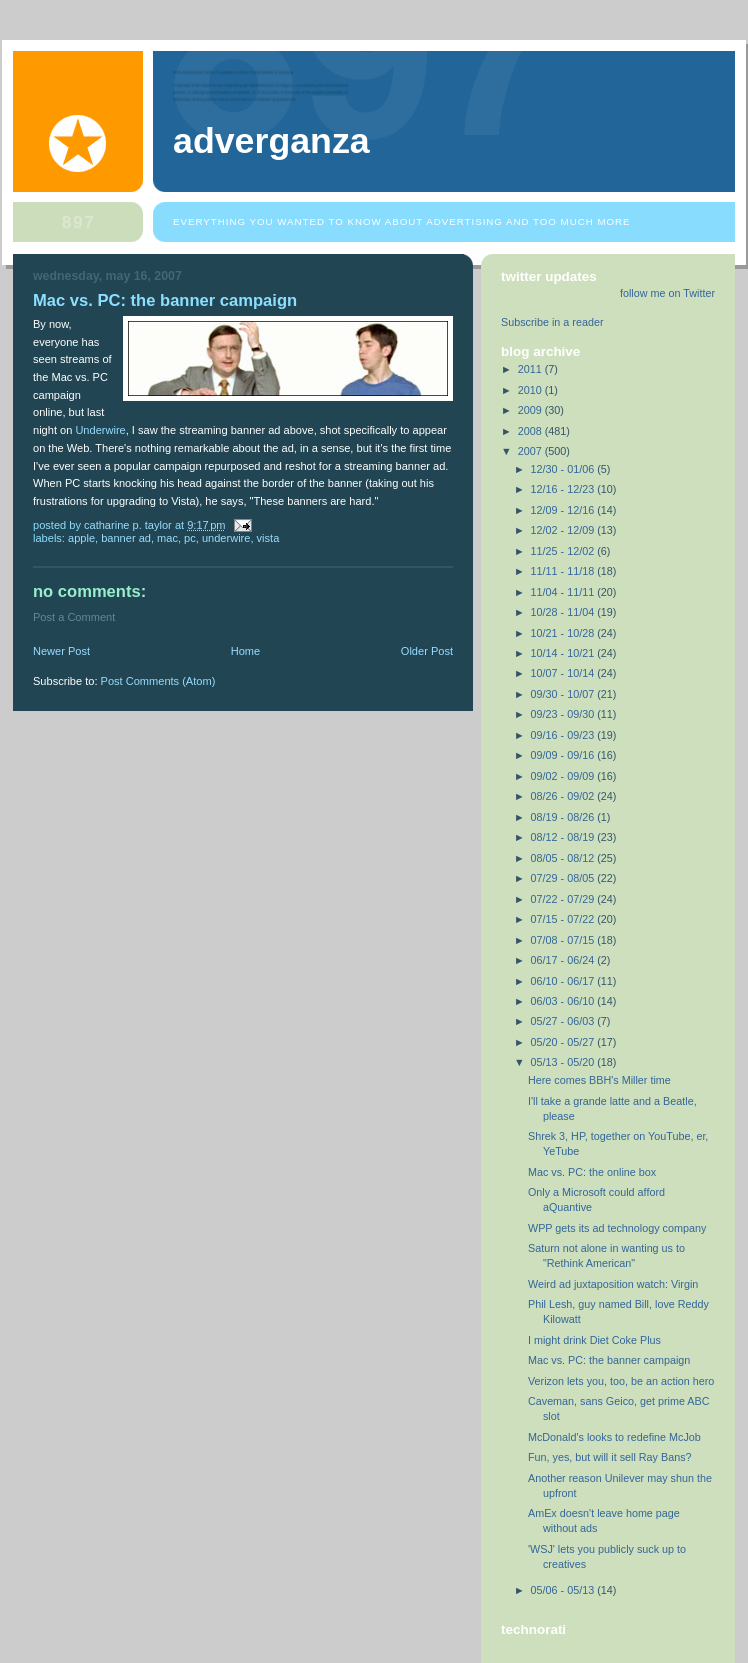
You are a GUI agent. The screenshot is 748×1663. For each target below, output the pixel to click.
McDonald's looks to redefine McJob (614, 1437)
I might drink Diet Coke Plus (594, 1340)
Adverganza (271, 141)
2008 (531, 431)
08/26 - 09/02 (564, 796)
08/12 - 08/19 (564, 837)
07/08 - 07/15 (564, 940)
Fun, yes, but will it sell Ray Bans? (610, 1457)
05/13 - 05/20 (564, 1062)
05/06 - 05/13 (564, 1590)
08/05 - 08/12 (564, 858)
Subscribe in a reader (552, 322)
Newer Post (61, 651)
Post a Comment (74, 617)
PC (190, 538)
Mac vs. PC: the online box (592, 1172)
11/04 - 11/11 (564, 592)
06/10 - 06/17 (564, 981)
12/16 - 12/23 (564, 489)
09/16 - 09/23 (564, 735)
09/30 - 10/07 (564, 694)
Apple (81, 538)
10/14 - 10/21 (564, 653)
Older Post (427, 651)
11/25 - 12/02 (564, 551)
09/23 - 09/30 (564, 714)
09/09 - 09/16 (564, 755)
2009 (531, 410)
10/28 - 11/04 (564, 612)
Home (245, 651)
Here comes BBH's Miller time (599, 1080)
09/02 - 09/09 (564, 776)
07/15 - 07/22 (564, 919)
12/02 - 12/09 (564, 530)
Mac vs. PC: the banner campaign (609, 1360)
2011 (531, 369)
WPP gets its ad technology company (617, 1228)
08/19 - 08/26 (564, 817)
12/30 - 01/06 (564, 469)
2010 (531, 390)
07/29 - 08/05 (564, 878)
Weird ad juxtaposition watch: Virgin (613, 1284)
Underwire (100, 430)
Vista (268, 538)
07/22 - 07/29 (564, 899)
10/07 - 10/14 (564, 673)
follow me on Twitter (667, 293)
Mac (167, 538)
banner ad (126, 538)
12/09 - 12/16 (564, 510)
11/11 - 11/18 (564, 571)
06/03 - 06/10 (564, 1001)
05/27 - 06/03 (564, 1021)
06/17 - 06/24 (564, 960)
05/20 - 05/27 (564, 1042)
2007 (531, 451)
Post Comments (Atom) (158, 681)
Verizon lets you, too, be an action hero (621, 1381)
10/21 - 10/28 (564, 633)
